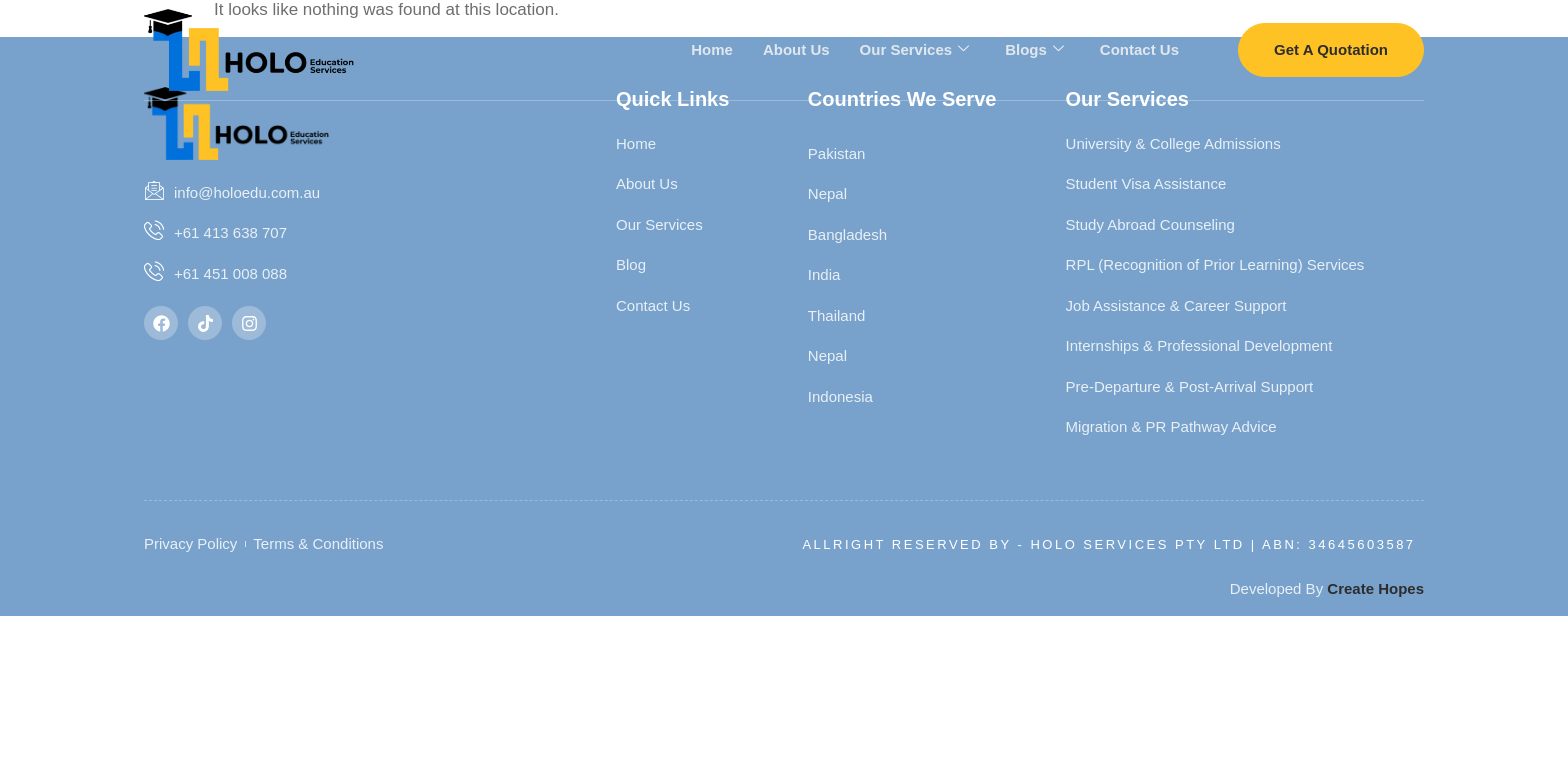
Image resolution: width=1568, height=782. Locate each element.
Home (712, 48)
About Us (796, 48)
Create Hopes (1375, 588)
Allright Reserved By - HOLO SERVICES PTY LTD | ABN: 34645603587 (1108, 544)
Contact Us (1139, 48)
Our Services (915, 49)
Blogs (1034, 49)
